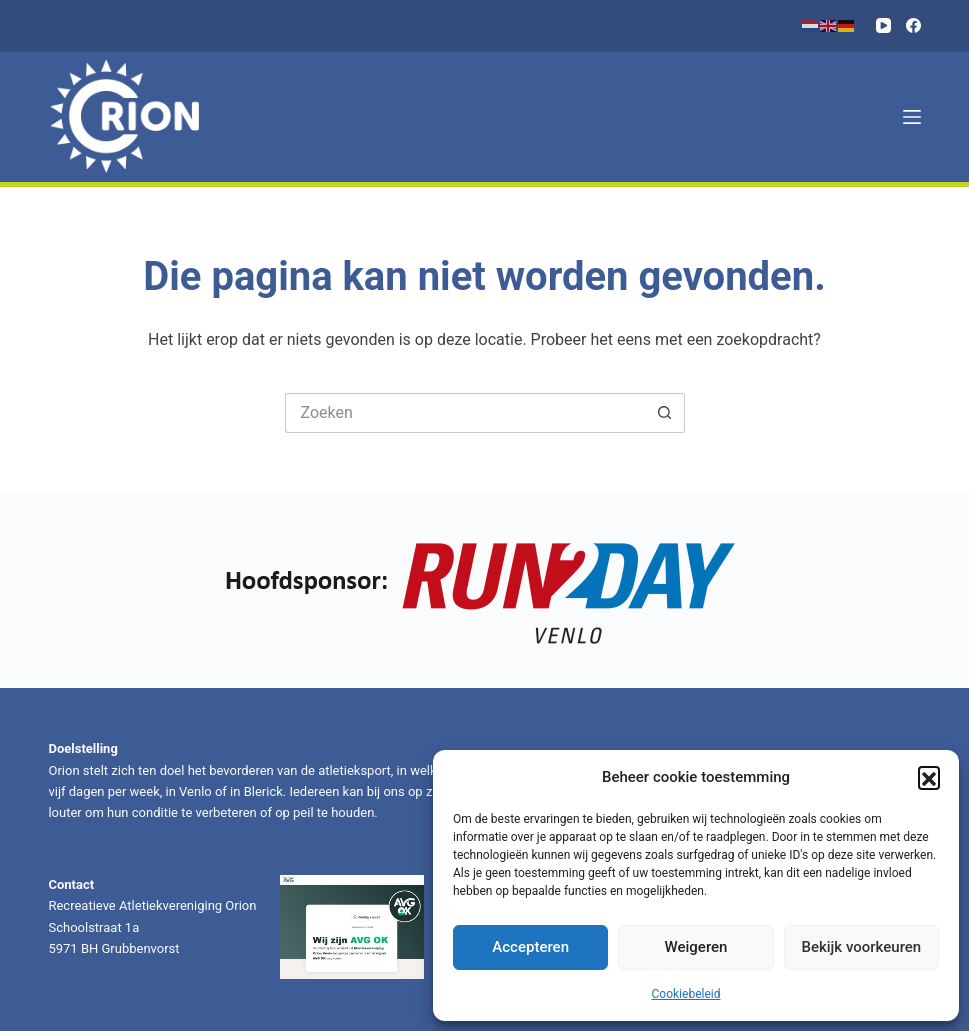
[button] (929, 777)
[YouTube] (883, 25)
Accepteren (530, 947)
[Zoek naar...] (465, 413)
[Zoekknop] (665, 413)
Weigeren (696, 947)
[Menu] (912, 117)
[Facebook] (913, 25)
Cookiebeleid (686, 994)
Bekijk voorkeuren (861, 947)
